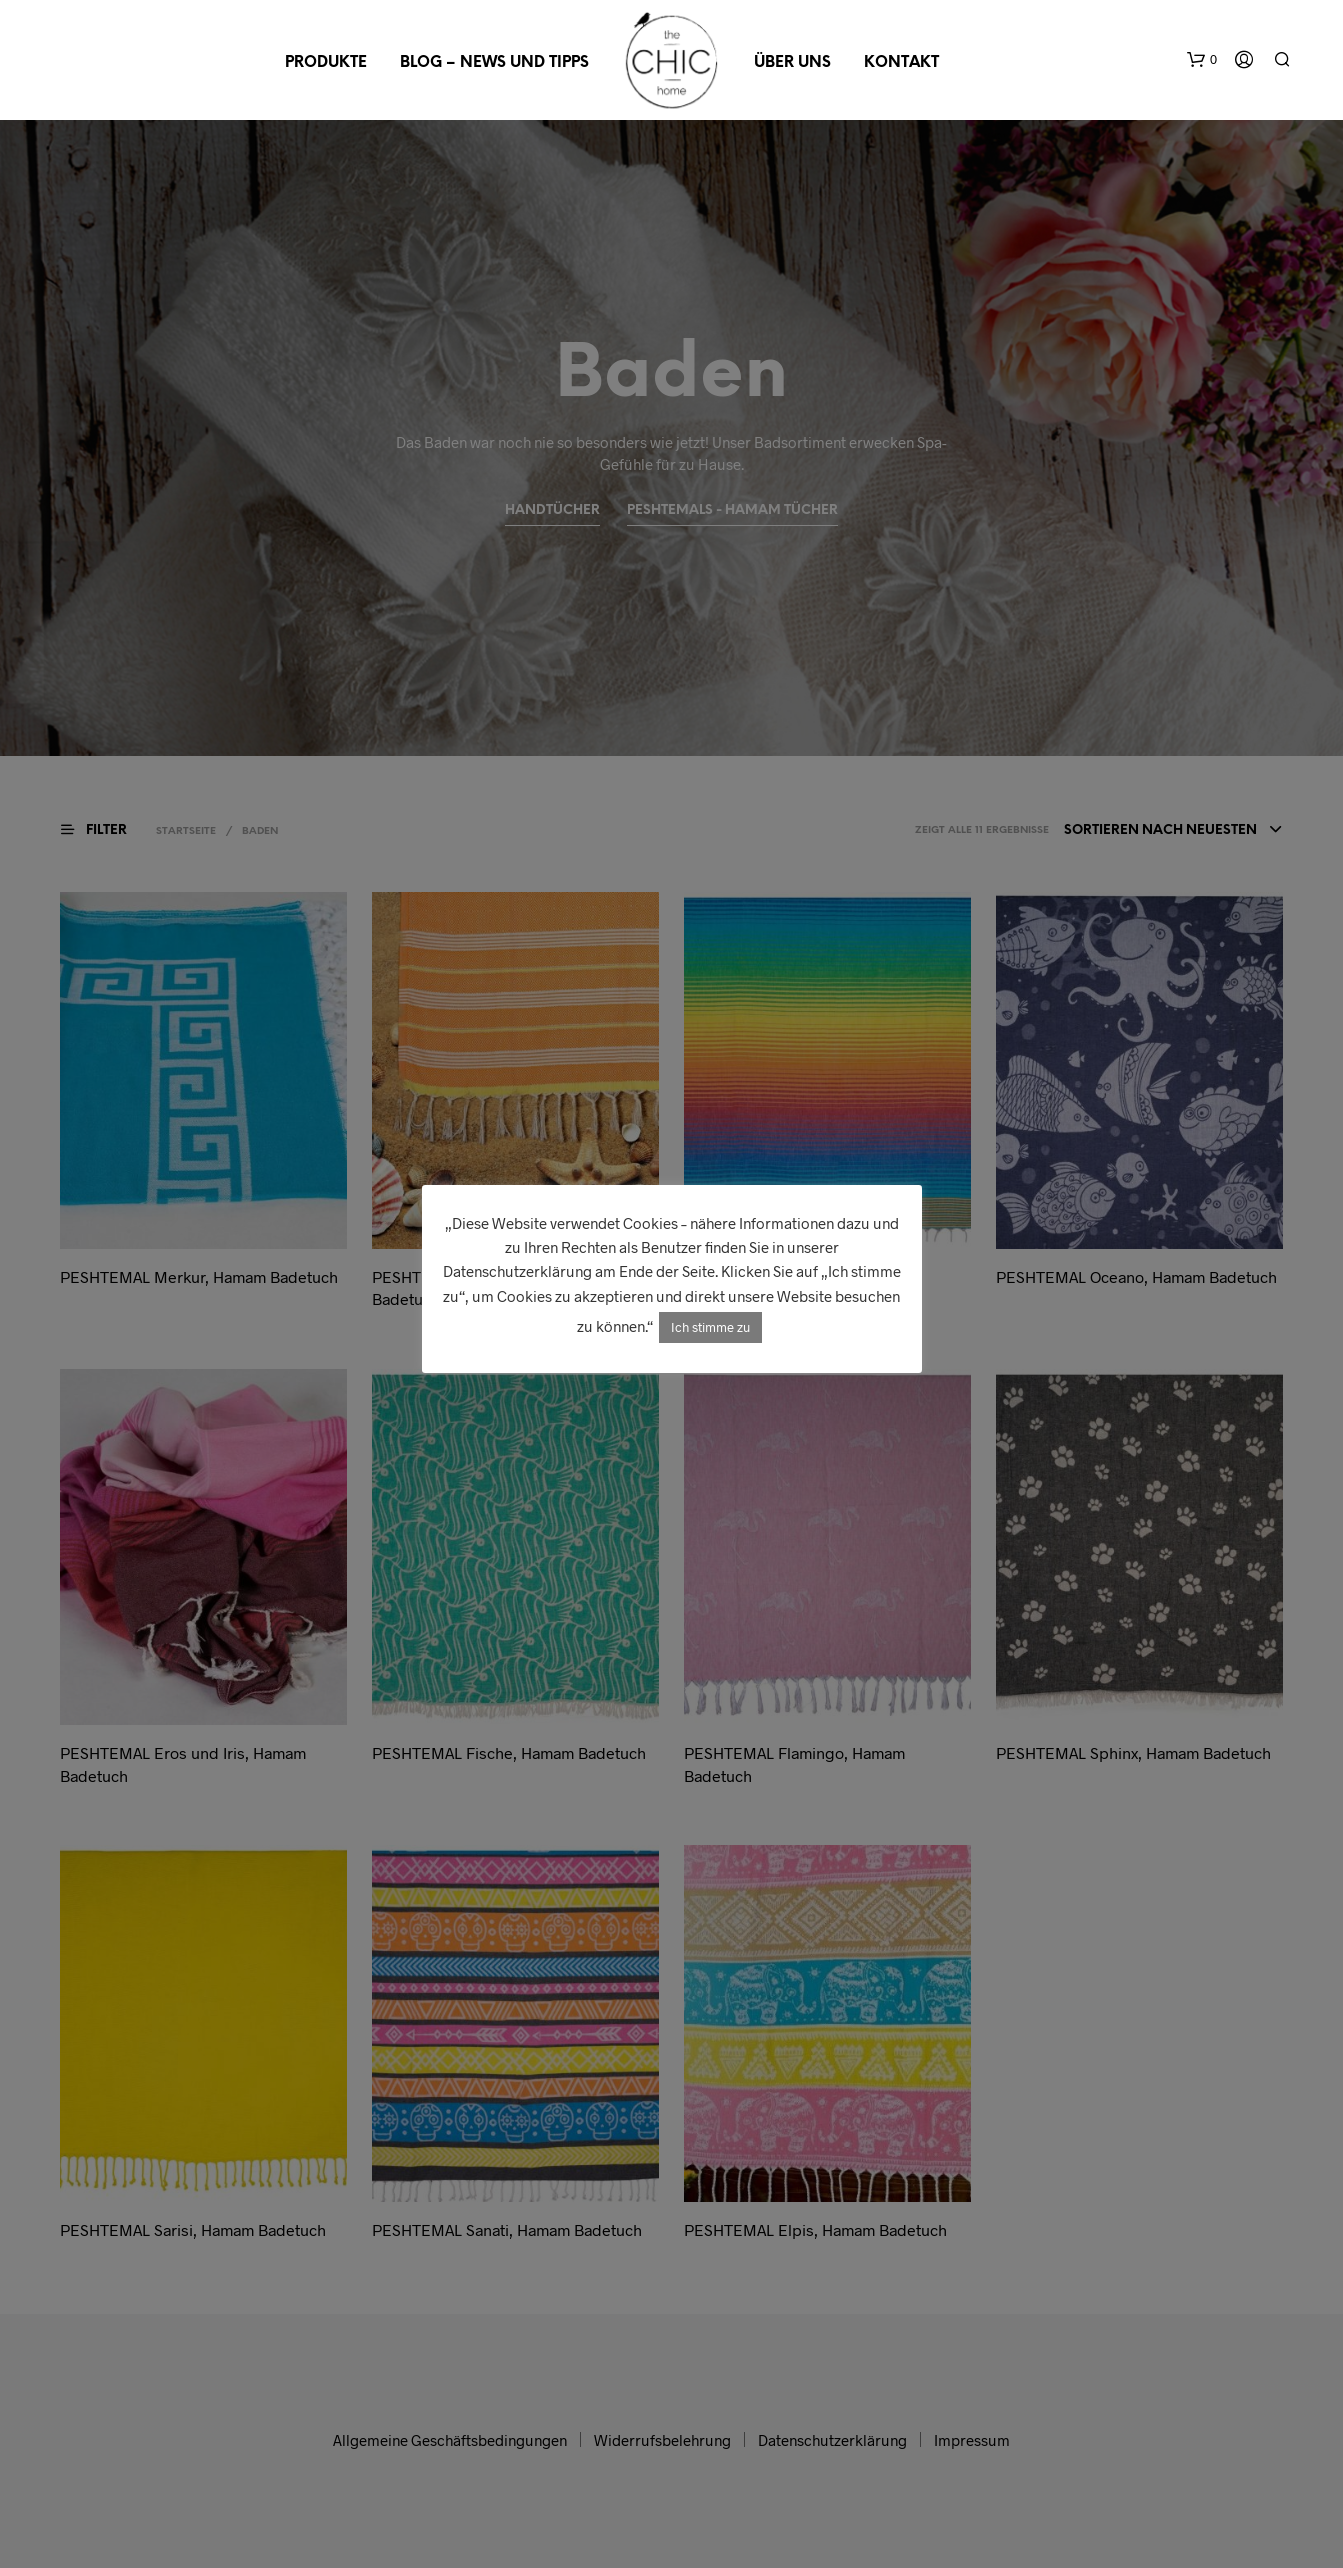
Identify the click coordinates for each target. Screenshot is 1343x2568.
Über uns (792, 63)
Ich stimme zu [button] (710, 1327)
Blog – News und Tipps (494, 63)
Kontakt (901, 63)
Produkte (326, 63)
